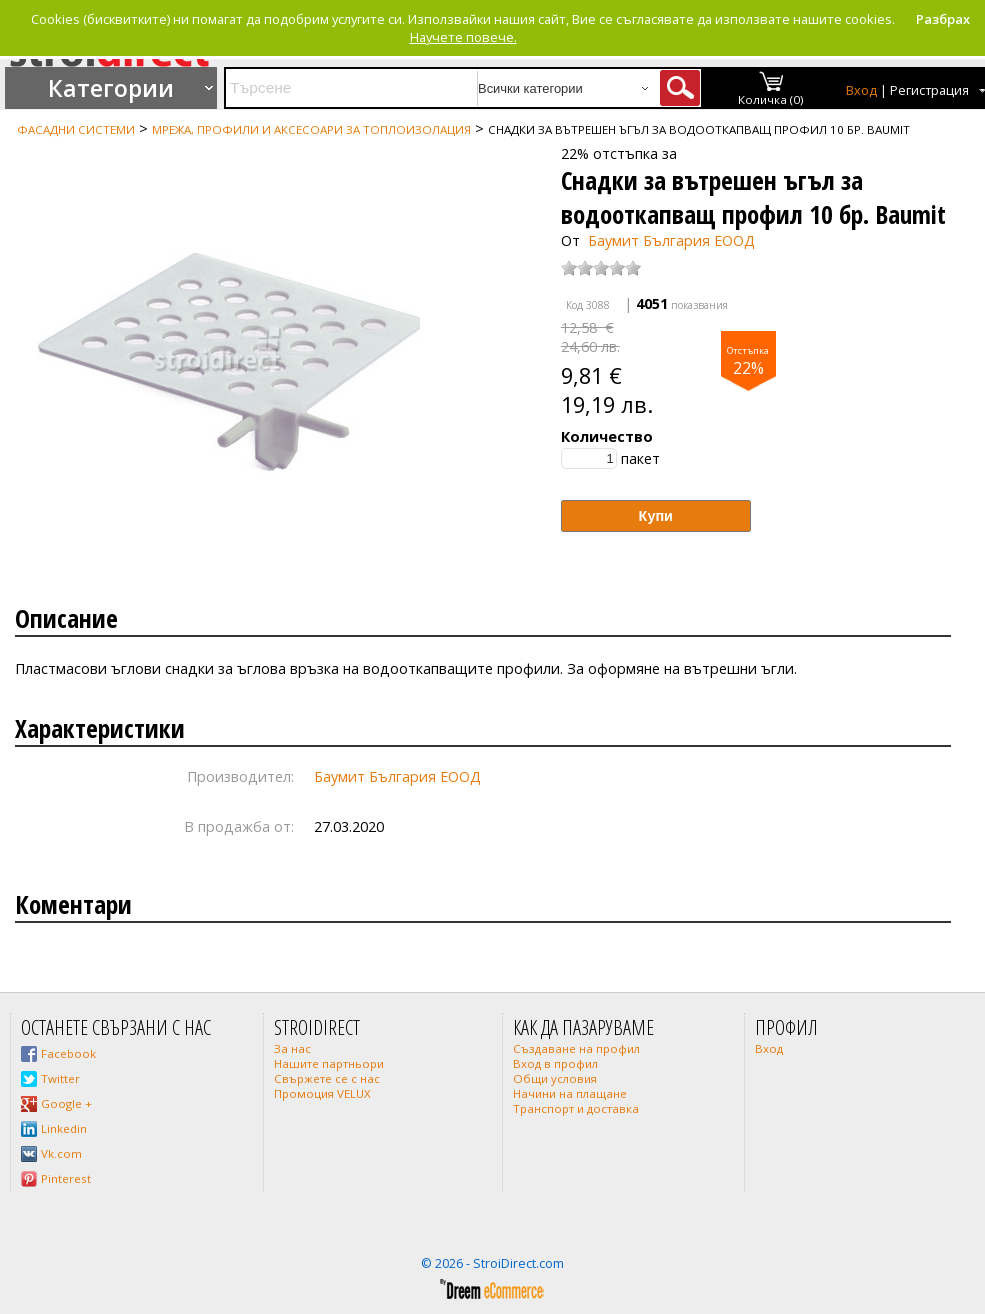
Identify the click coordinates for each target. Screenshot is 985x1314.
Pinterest (66, 1178)
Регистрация (929, 90)
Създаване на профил (576, 1048)
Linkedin (64, 1128)
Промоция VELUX (322, 1093)
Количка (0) (771, 99)
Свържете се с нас (327, 1078)
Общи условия (555, 1078)
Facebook (68, 1053)
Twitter (60, 1078)
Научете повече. (463, 37)
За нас (292, 1048)
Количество (607, 436)
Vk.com (61, 1153)
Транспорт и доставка (576, 1108)
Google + (66, 1103)
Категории (111, 88)
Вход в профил (555, 1063)
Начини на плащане (570, 1093)
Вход (861, 90)
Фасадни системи (76, 129)
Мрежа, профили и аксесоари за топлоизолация (311, 129)
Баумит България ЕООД (671, 240)
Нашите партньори (329, 1063)
